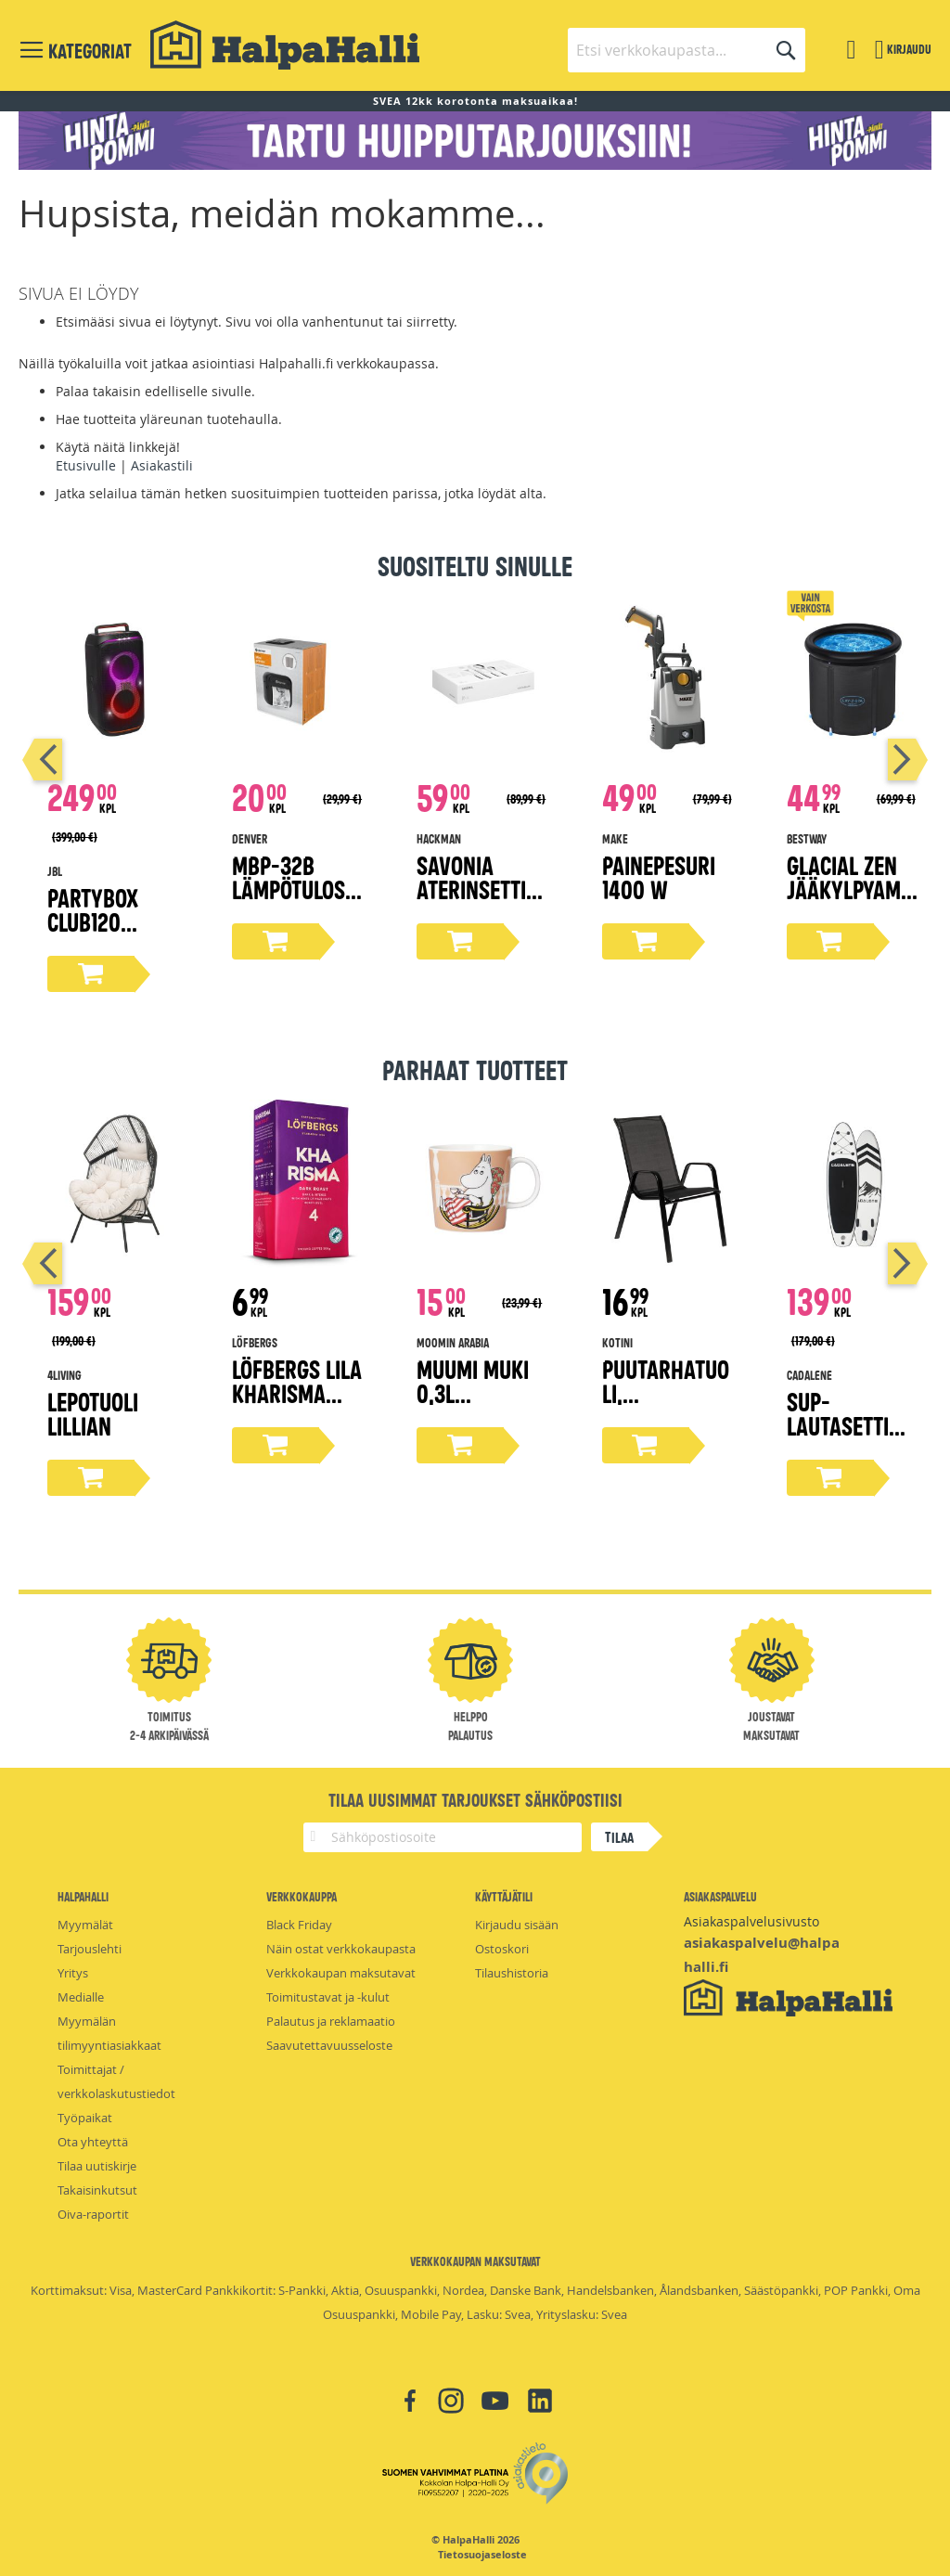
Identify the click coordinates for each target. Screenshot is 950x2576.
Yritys (73, 1972)
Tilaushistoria (511, 1972)
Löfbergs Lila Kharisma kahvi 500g (297, 1392)
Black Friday (299, 1924)
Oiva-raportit (93, 2214)
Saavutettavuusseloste (329, 2045)
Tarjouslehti (90, 1948)
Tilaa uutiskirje (97, 2165)
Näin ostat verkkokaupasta (341, 1948)
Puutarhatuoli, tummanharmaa (668, 1404)
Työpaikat (85, 2117)
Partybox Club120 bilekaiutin (101, 921)
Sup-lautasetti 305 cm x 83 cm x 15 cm (843, 1437)
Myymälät (85, 1924)
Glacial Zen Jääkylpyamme (852, 888)
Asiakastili (162, 465)
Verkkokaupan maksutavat (341, 1972)
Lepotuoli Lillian (92, 1412)
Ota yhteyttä (93, 2141)
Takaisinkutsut (97, 2190)
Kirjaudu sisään (516, 1924)
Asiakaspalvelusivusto (751, 1921)
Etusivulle (86, 465)
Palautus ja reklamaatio (330, 2021)
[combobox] (686, 50)
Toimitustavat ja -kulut (328, 1997)
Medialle (81, 1997)
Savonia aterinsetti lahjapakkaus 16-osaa (479, 900)
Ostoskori (502, 1948)
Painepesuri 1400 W (658, 876)
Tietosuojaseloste (482, 2554)
